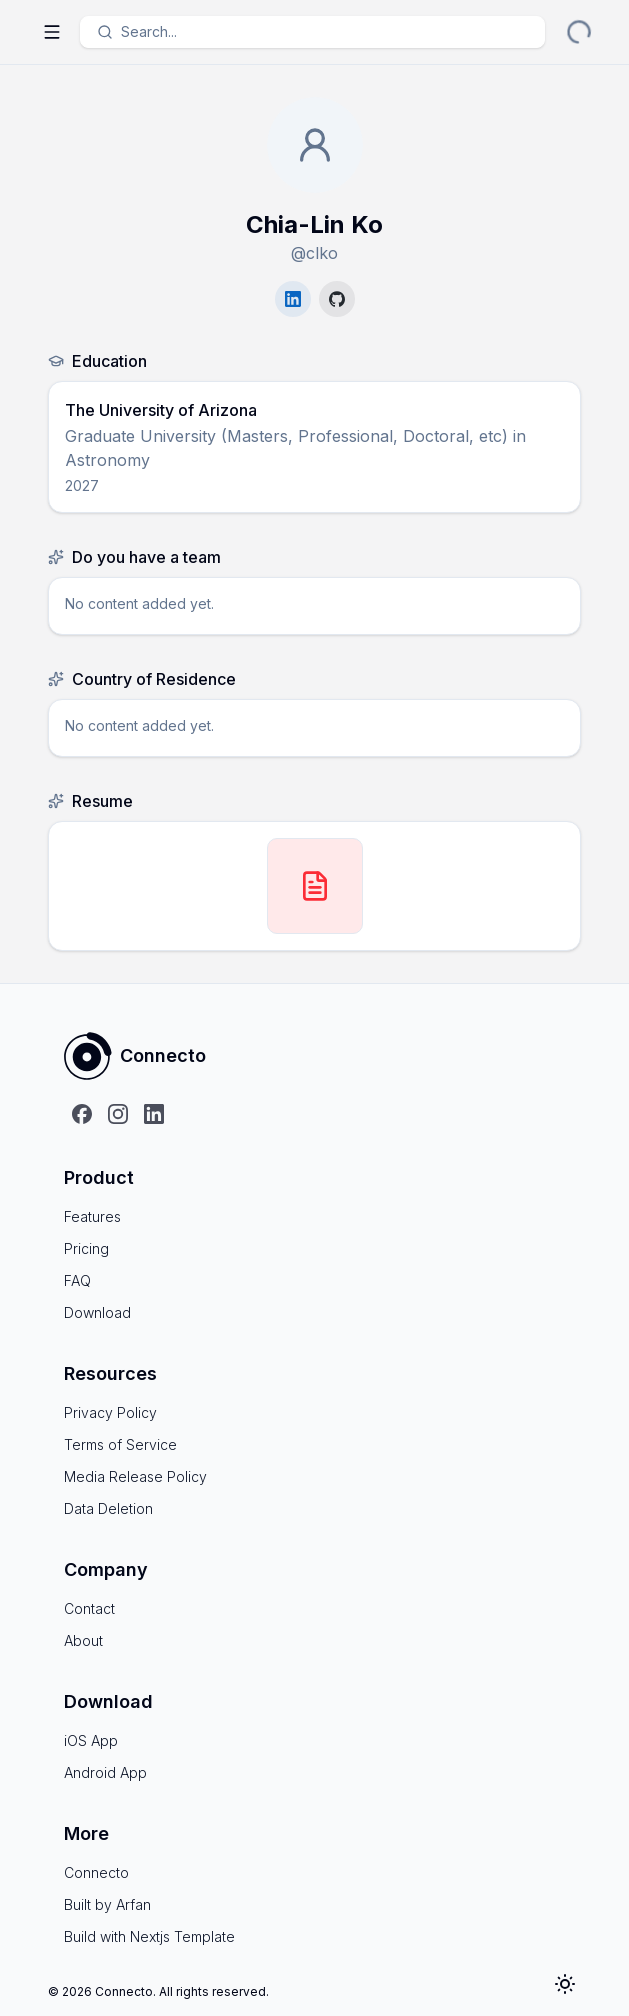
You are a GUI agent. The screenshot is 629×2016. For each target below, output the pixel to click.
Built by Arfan (107, 1904)
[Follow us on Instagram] (118, 1114)
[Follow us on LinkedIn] (154, 1114)
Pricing (86, 1248)
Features (92, 1216)
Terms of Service (120, 1444)
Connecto (96, 1872)
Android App (105, 1772)
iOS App (91, 1740)
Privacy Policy (110, 1412)
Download (97, 1312)
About (83, 1640)
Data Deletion (108, 1508)
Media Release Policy (135, 1476)
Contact (89, 1608)
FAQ (77, 1280)
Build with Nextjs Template (149, 1936)
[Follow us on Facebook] (82, 1114)
